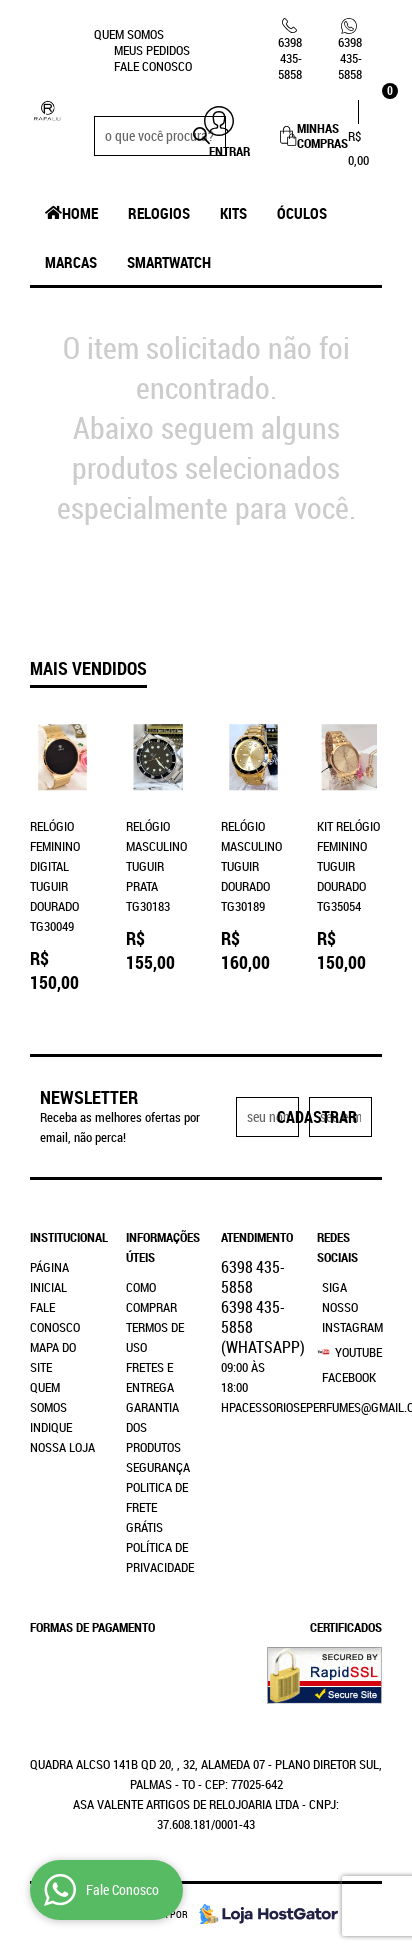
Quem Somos (129, 34)
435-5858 (290, 58)
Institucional (63, 1237)
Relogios (159, 213)
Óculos (302, 213)
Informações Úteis (159, 1247)
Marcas (71, 262)
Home (80, 213)
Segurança (158, 1467)
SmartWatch (169, 262)
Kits (233, 213)
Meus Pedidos (152, 50)
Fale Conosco (153, 66)
